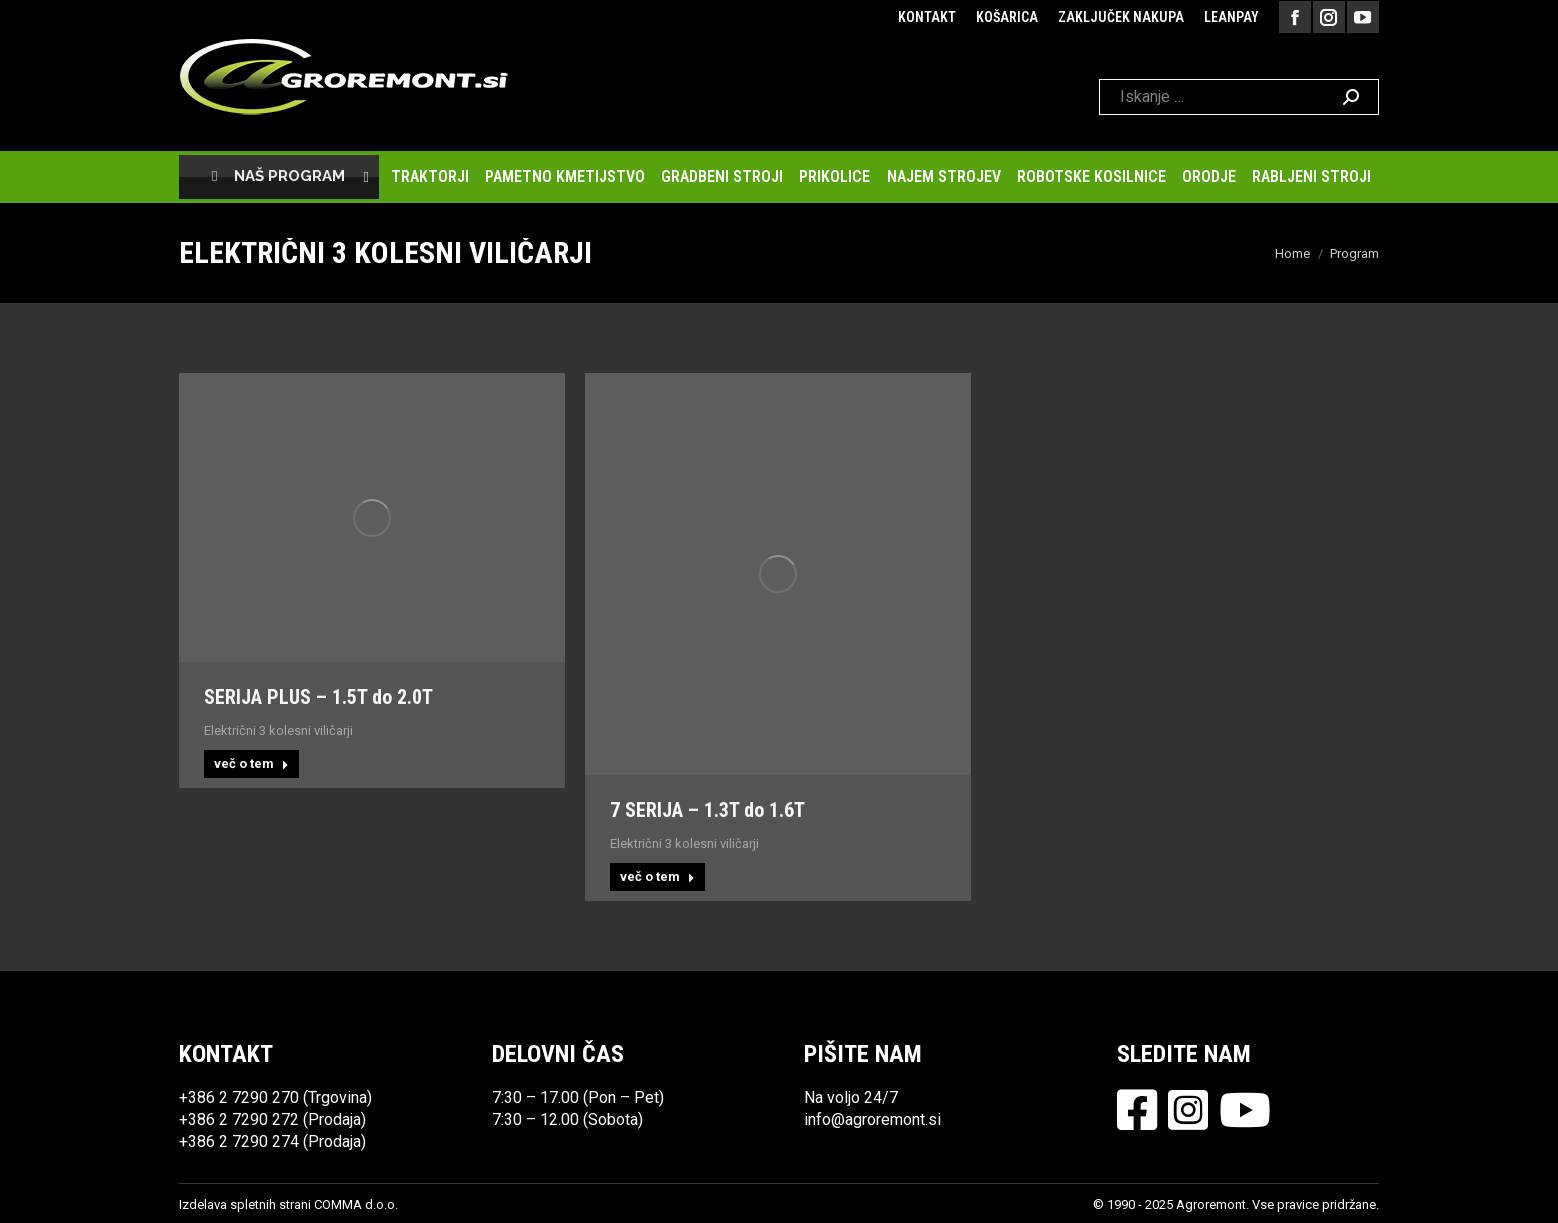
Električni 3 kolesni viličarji (278, 730)
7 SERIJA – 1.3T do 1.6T (707, 810)
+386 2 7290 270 (239, 1097)
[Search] (1239, 97)
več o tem (251, 763)
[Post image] (372, 517)
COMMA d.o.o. (356, 1204)
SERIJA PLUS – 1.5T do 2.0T (318, 697)
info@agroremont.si (872, 1119)
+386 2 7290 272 (239, 1119)
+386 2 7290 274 (239, 1141)
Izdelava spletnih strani (245, 1204)
